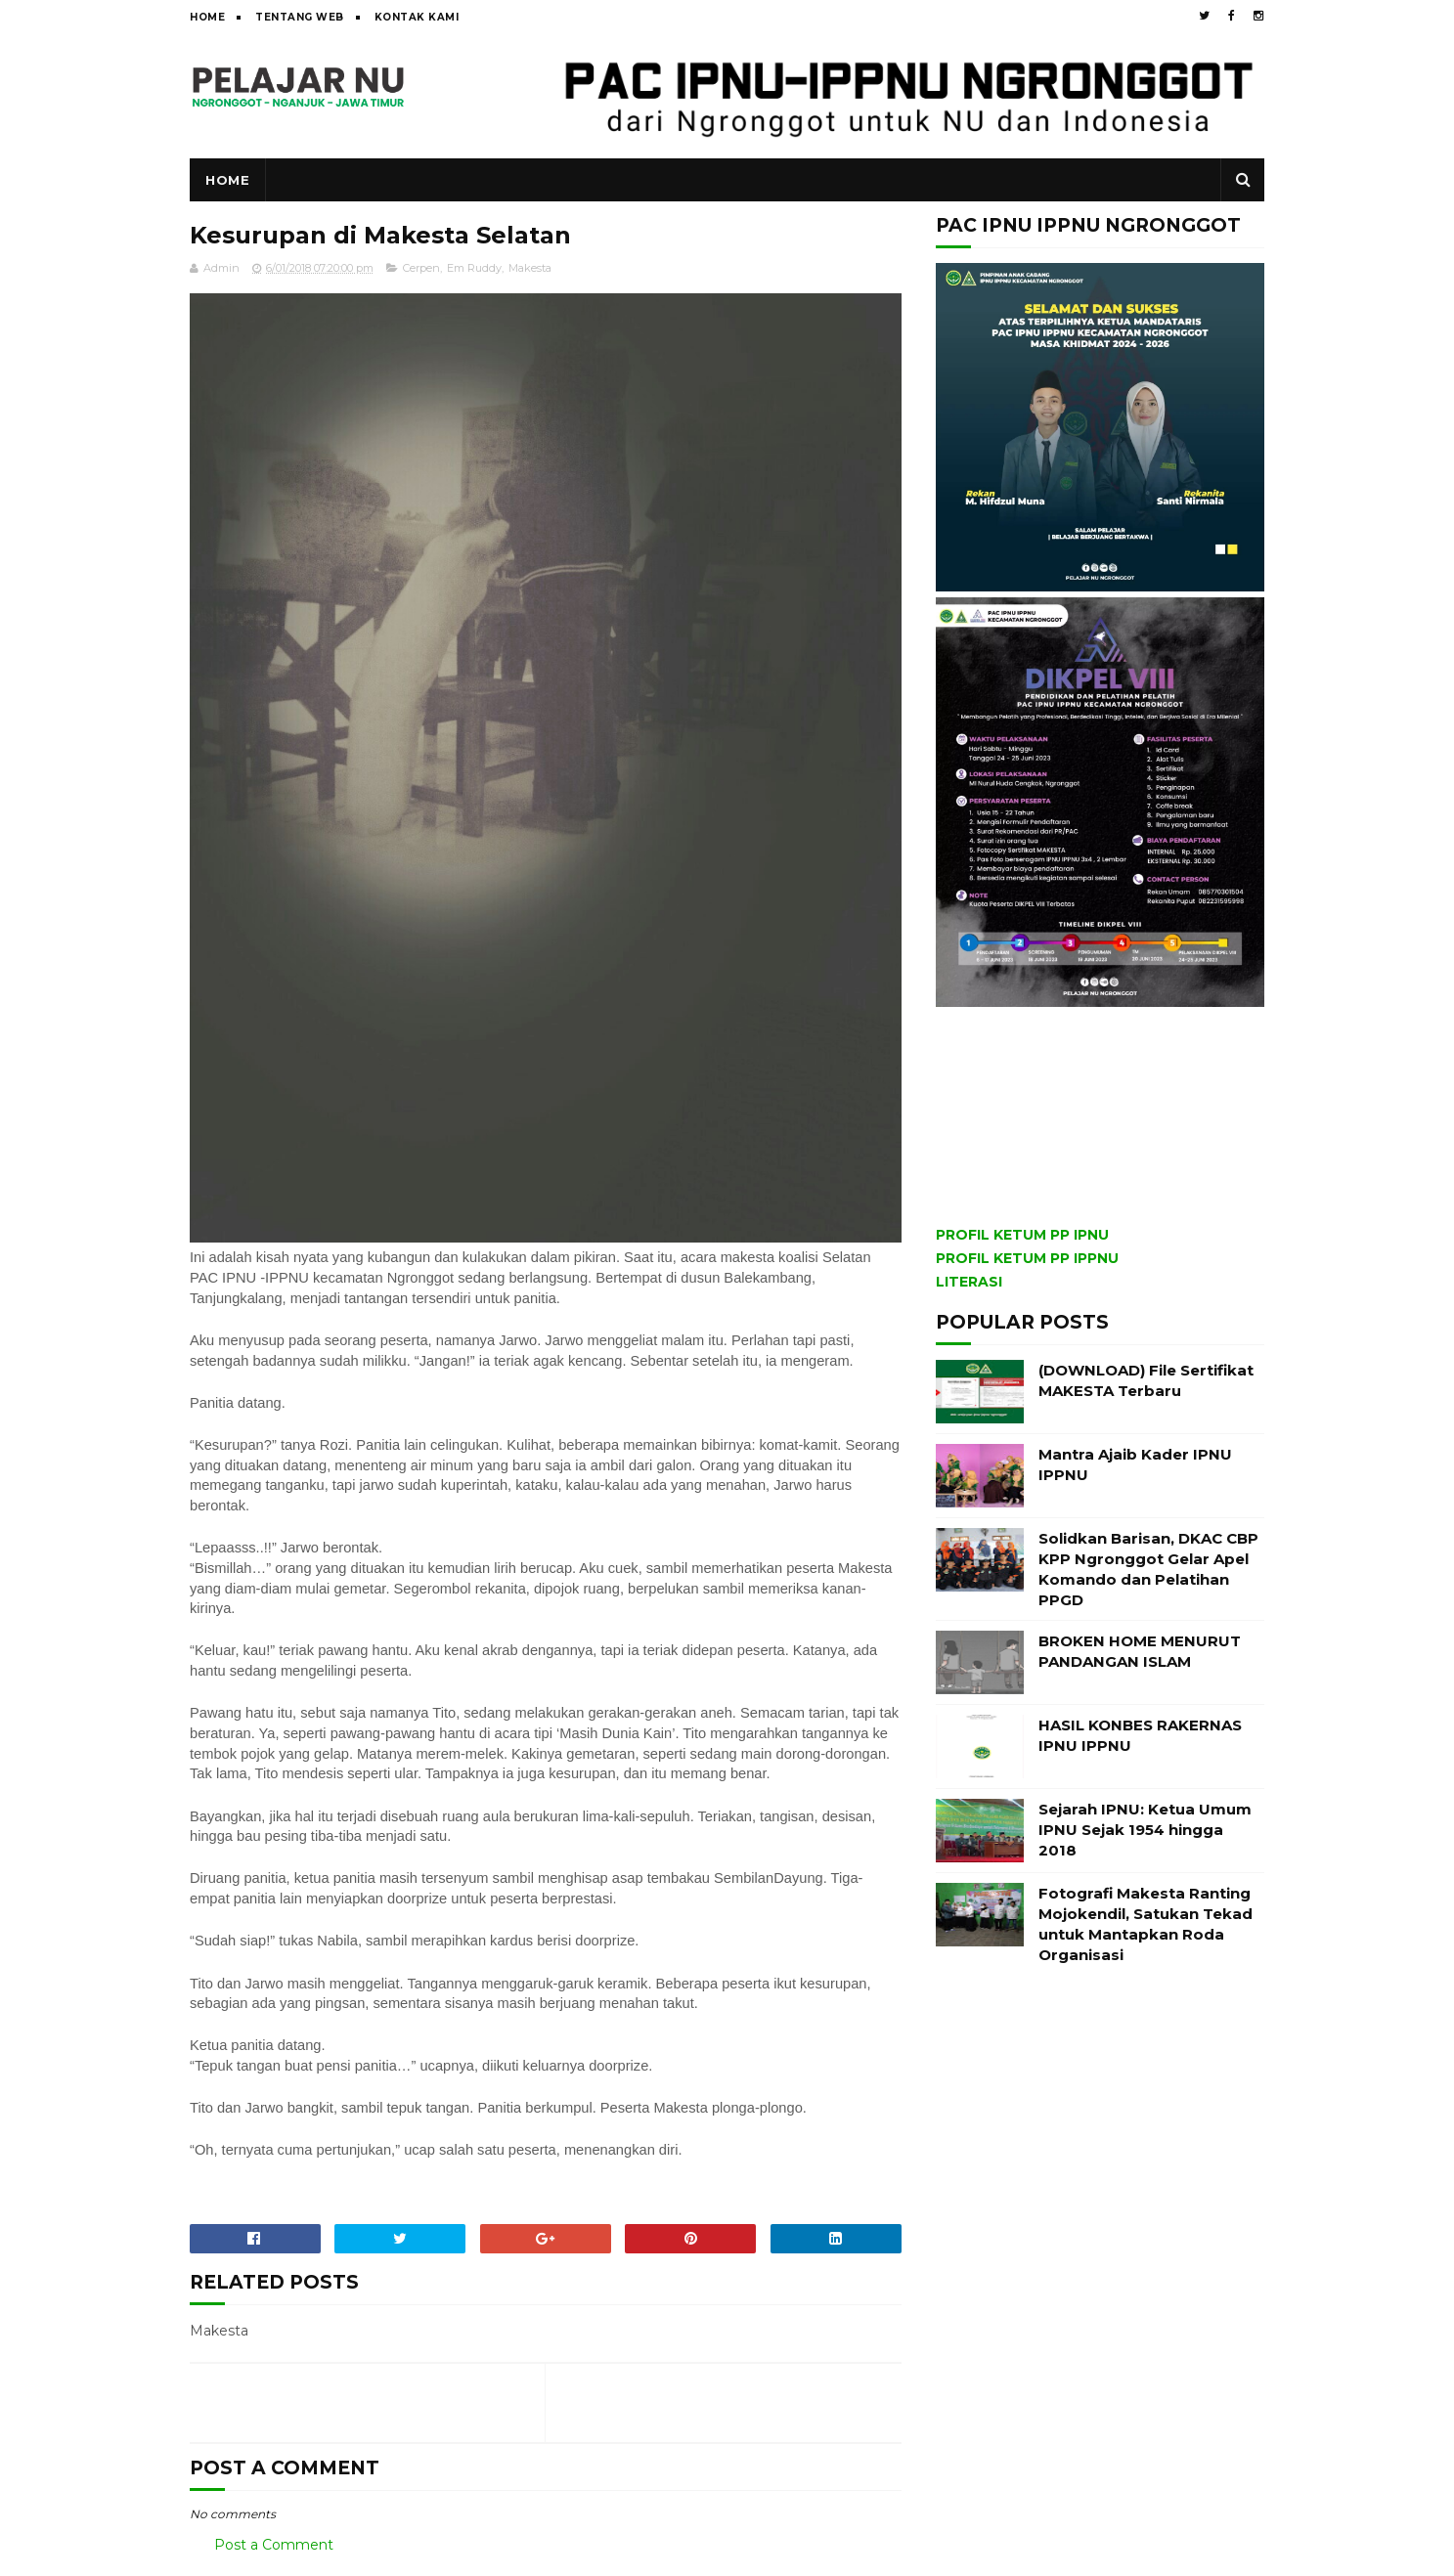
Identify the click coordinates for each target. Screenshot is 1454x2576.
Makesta (529, 268)
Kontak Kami (417, 17)
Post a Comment (273, 2545)
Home (207, 17)
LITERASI (969, 1281)
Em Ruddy (474, 268)
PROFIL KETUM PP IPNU (1022, 1235)
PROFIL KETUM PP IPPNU (1027, 1258)
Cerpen (421, 268)
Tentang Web (299, 17)
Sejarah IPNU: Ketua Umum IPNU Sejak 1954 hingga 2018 (1145, 1829)
